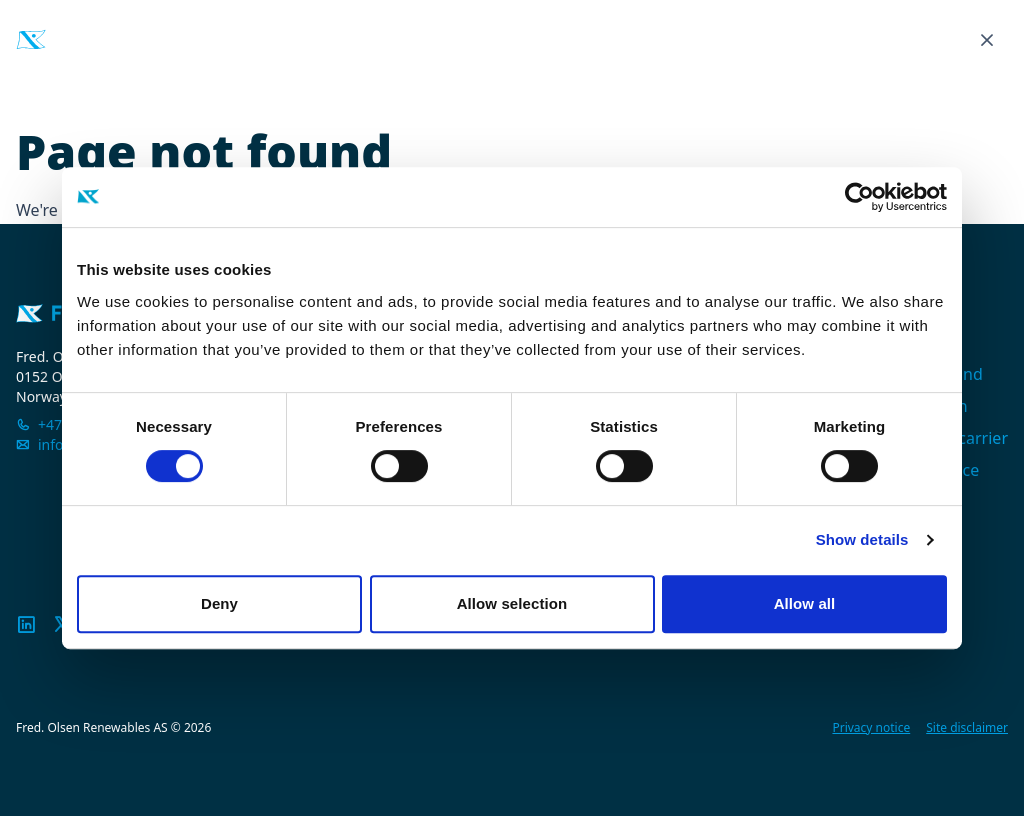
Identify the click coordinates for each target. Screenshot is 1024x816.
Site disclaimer (967, 728)
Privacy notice (871, 728)
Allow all (805, 603)
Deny (219, 603)
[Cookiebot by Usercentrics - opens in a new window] (859, 197)
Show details (862, 539)
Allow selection (512, 603)
